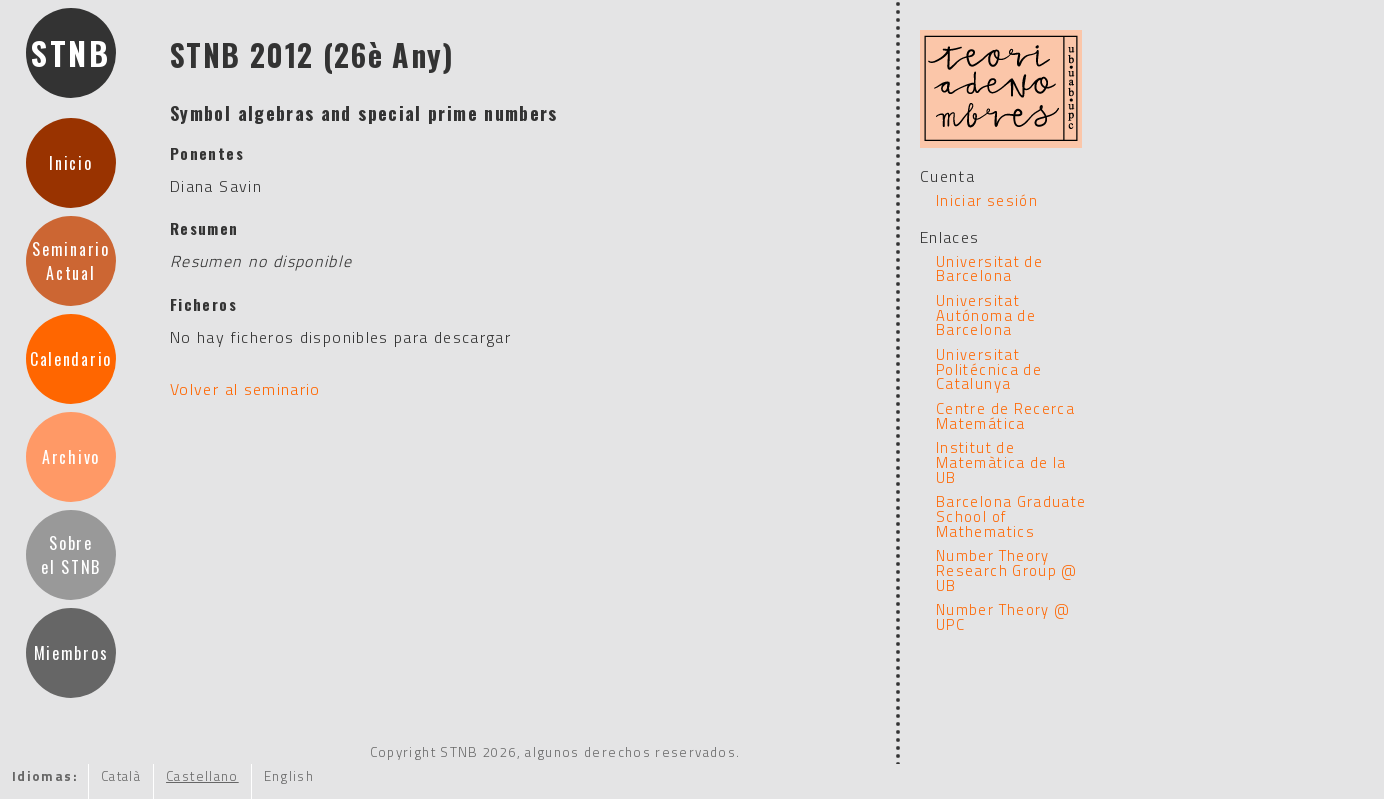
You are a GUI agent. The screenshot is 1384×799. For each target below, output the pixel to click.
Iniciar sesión (987, 200)
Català (121, 776)
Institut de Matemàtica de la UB (1001, 462)
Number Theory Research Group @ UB (1007, 570)
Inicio (70, 163)
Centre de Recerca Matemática (1005, 416)
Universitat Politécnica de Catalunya (989, 369)
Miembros (71, 653)
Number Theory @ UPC (1003, 617)
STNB (71, 52)
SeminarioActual (70, 261)
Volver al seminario (245, 389)
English (289, 776)
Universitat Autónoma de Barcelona (986, 315)
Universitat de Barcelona (989, 269)
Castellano (202, 776)
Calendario (71, 359)
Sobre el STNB (71, 555)
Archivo (71, 457)
